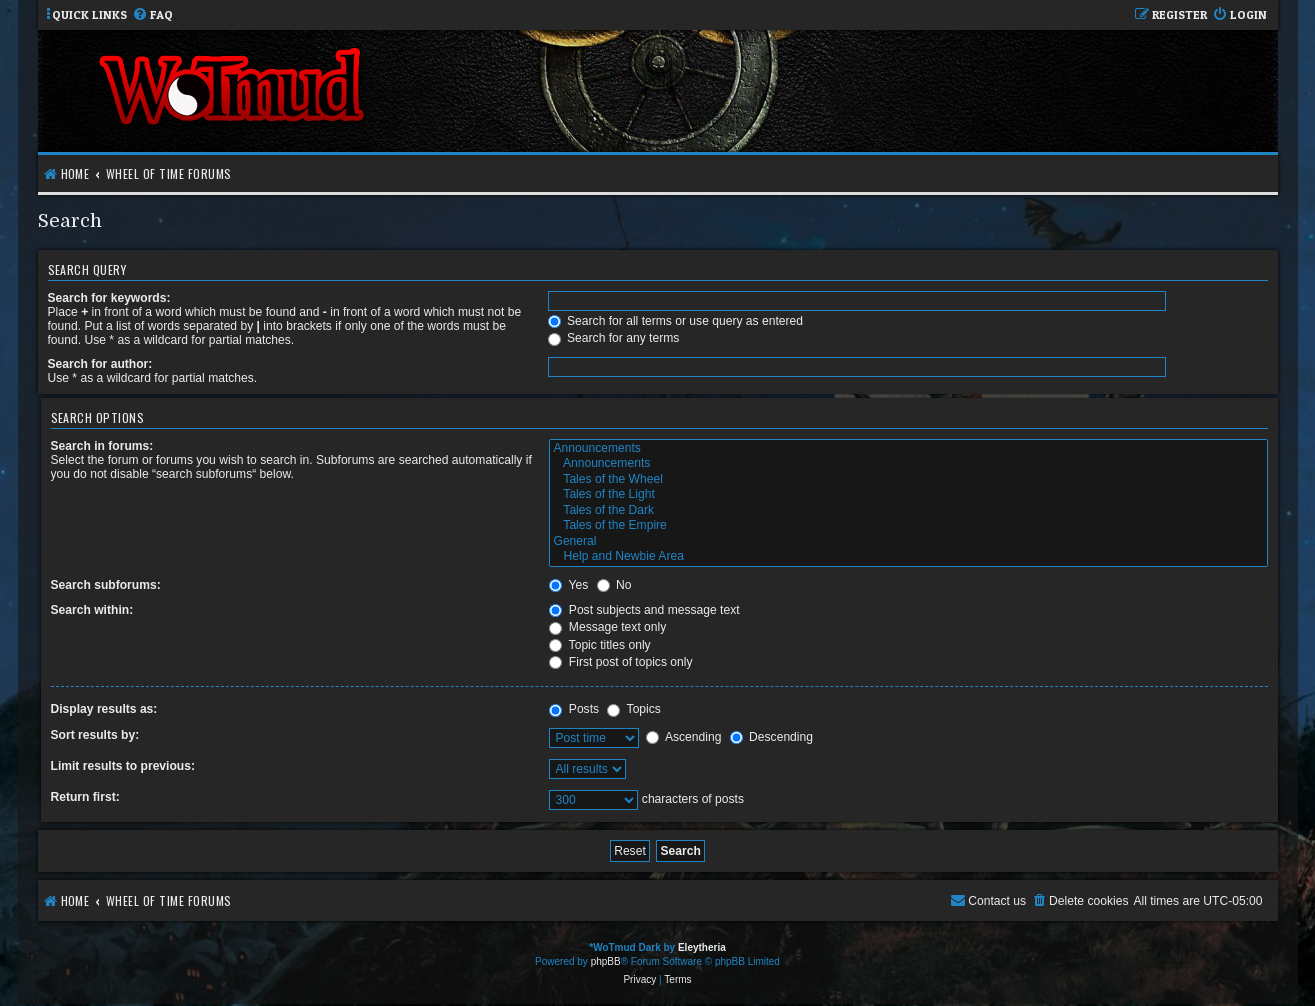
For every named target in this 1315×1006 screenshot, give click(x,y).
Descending (771, 737)
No (614, 585)
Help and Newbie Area (908, 557)
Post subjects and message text (644, 610)
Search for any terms (614, 338)
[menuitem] (152, 15)
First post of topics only (620, 662)
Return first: (85, 797)
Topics (633, 709)
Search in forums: (102, 446)
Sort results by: (95, 735)
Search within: (92, 610)
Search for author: (100, 364)
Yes (568, 585)
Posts (574, 709)
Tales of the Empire (908, 526)
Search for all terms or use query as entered (675, 321)
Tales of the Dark (908, 511)
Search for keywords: (109, 298)
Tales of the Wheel (908, 480)
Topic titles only (599, 645)
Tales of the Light (908, 495)
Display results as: (104, 709)
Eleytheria (702, 947)
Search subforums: (106, 585)
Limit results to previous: (123, 766)
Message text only (607, 627)
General (908, 542)
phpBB (606, 961)
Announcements (908, 449)
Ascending (683, 737)
